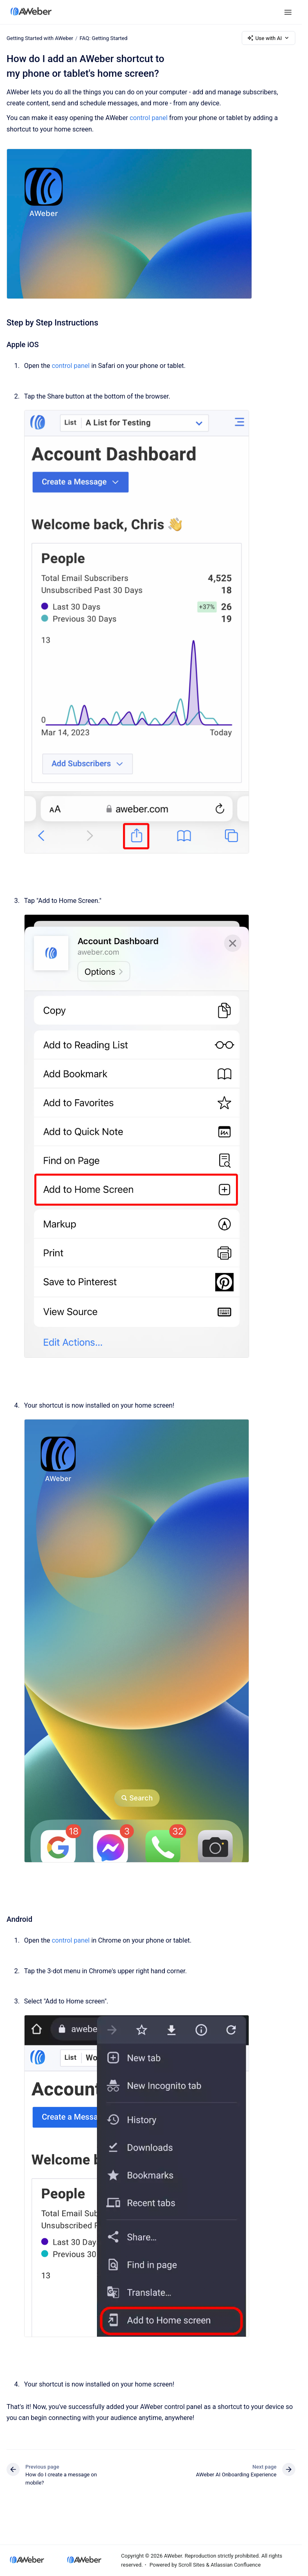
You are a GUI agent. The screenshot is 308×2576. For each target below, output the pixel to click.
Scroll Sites (191, 2565)
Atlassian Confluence (236, 2565)
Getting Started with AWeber (40, 38)
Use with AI (268, 38)
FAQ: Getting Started (104, 38)
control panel (149, 118)
